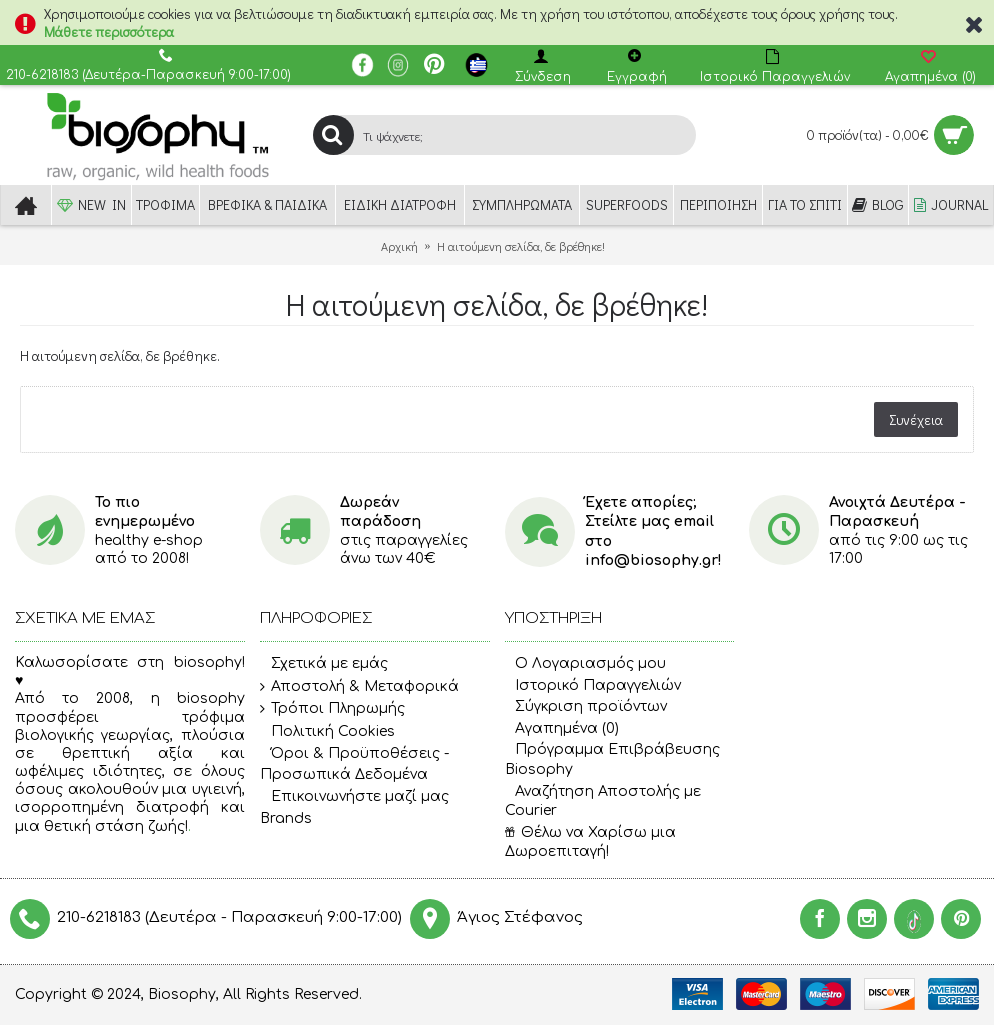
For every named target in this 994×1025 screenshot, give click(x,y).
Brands (286, 818)
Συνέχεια (916, 419)
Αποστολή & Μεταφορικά (359, 687)
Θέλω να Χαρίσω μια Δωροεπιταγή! (590, 842)
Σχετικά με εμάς (324, 664)
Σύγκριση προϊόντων (586, 706)
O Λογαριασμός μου (585, 663)
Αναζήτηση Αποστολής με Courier (603, 801)
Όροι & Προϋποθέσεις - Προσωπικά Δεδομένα (354, 763)
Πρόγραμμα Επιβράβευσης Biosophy (612, 759)
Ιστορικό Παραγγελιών (593, 685)
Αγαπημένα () (562, 728)
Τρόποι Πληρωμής (332, 709)
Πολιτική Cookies (327, 732)
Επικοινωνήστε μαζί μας (354, 797)
